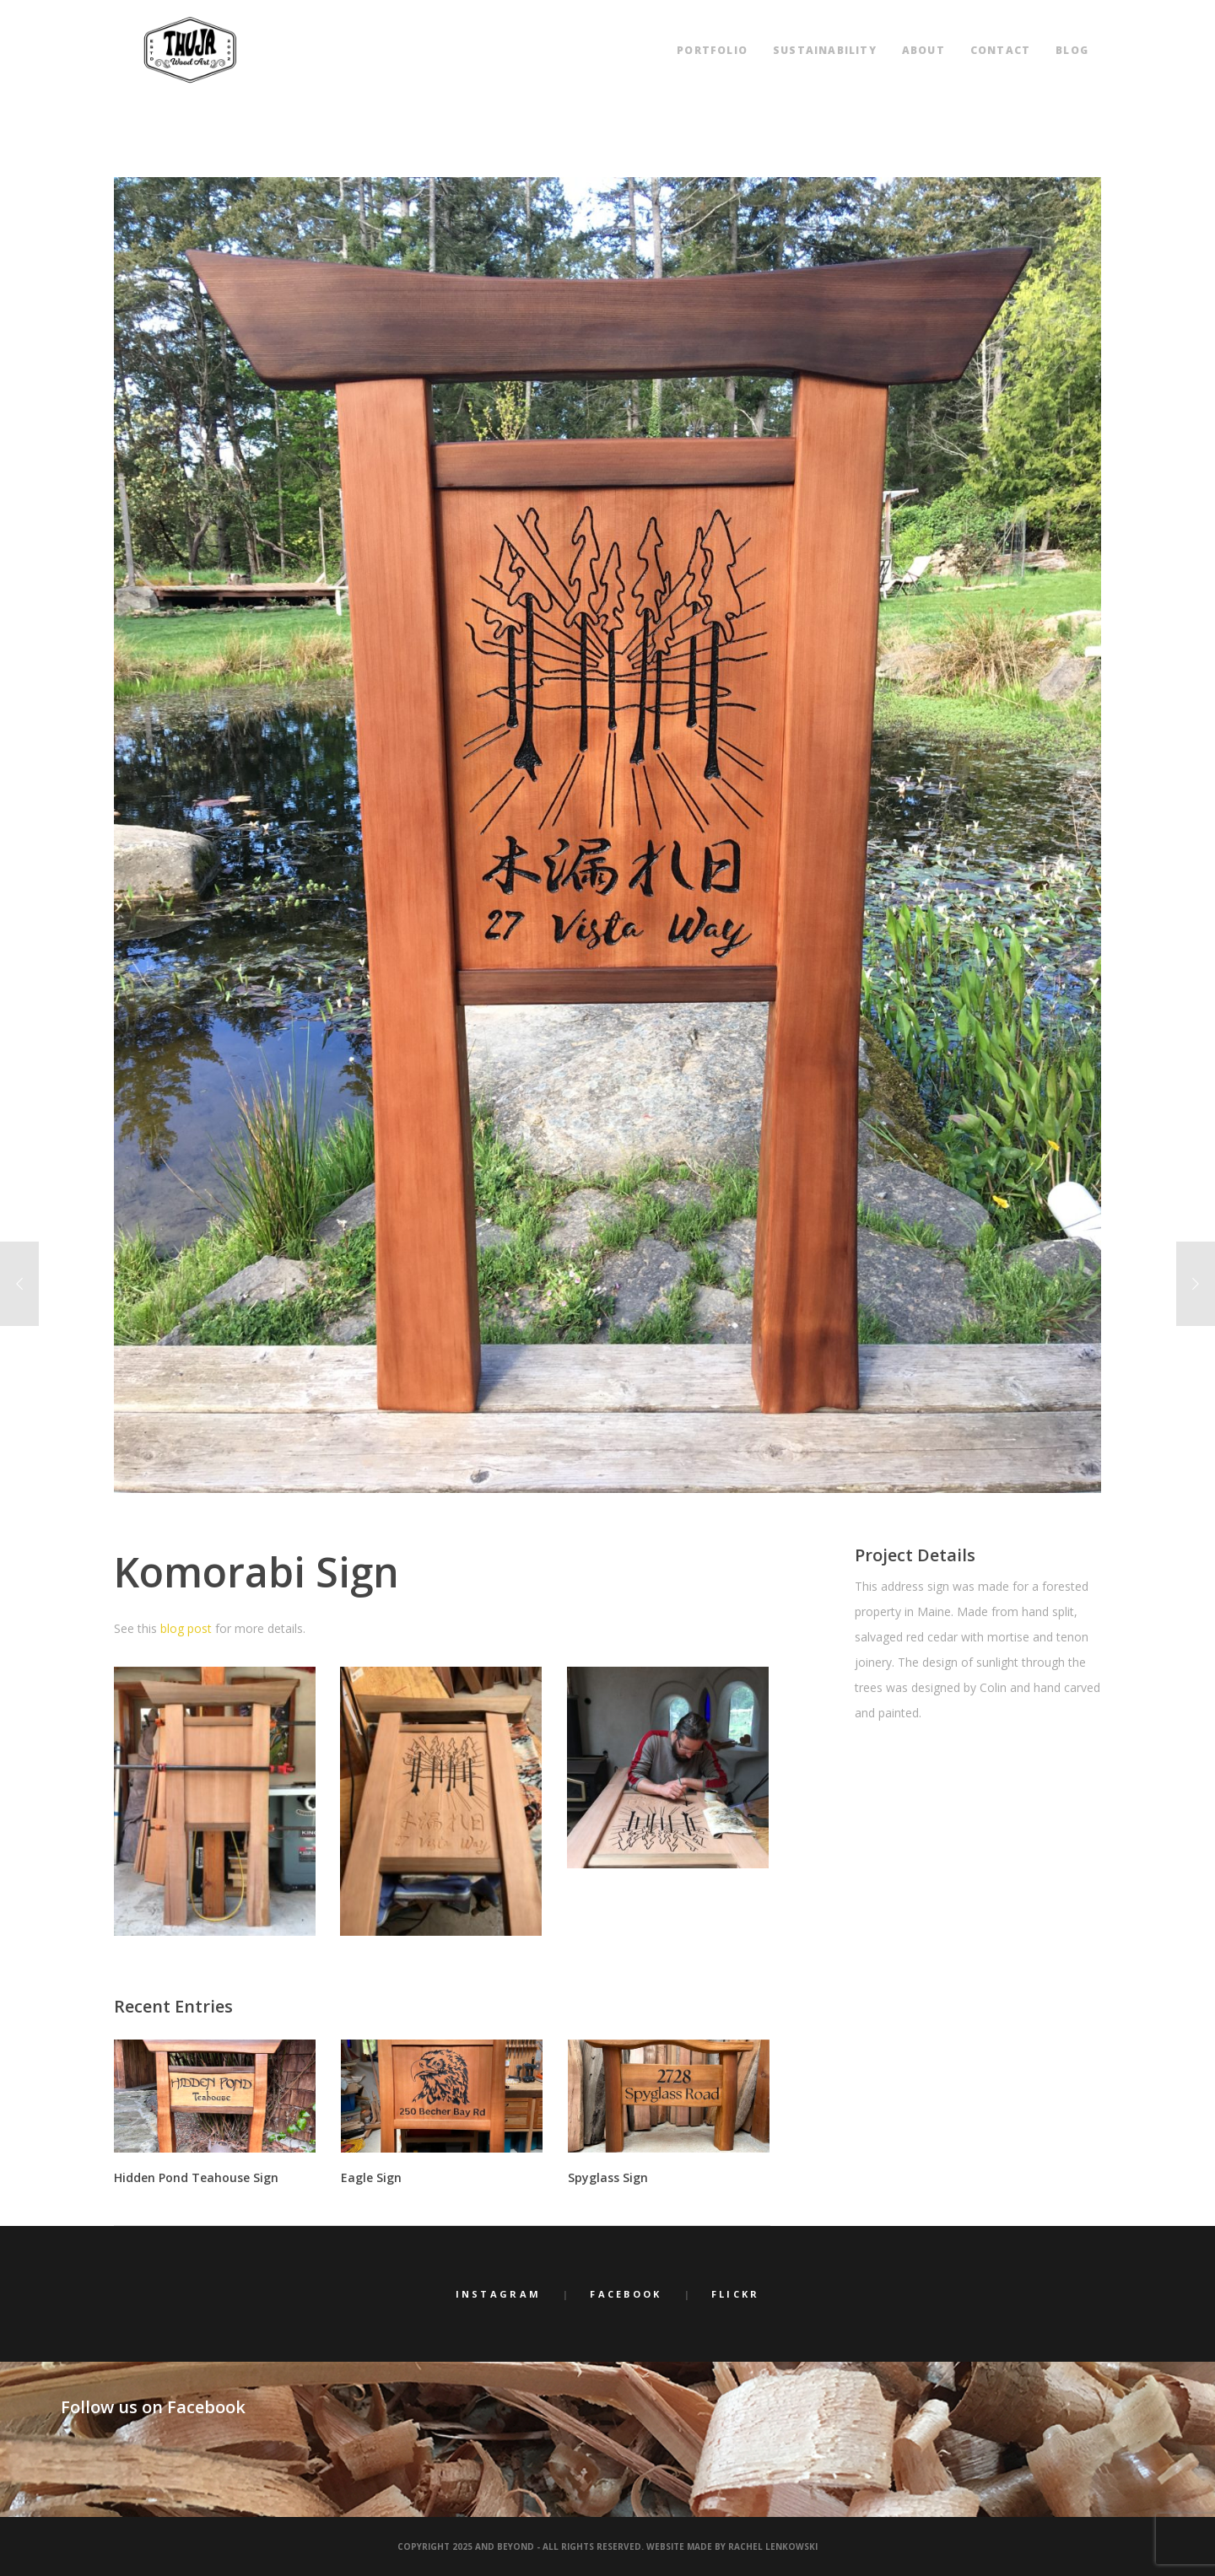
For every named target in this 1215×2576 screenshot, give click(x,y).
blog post (186, 1628)
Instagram (499, 2294)
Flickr (735, 2294)
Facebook (626, 2294)
